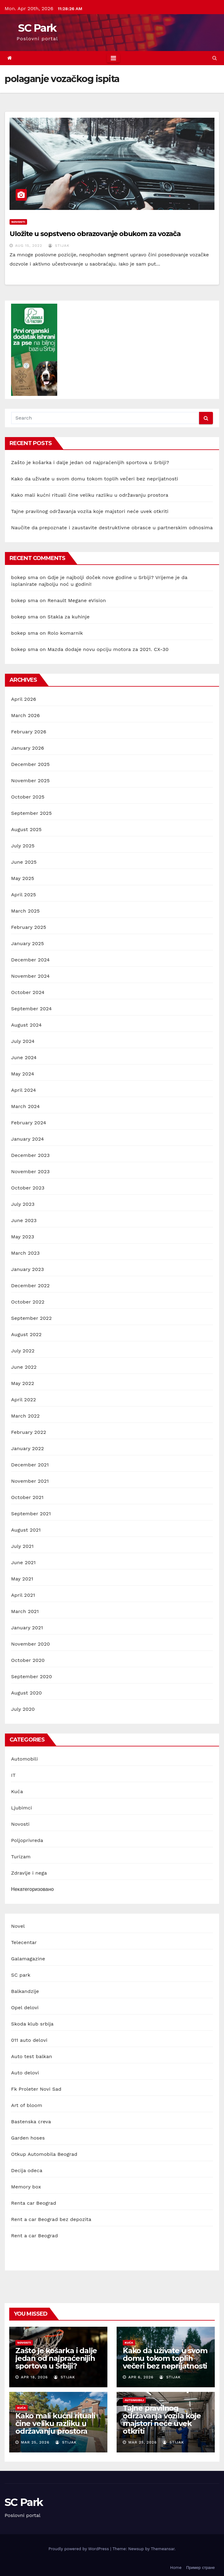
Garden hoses (28, 2138)
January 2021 (27, 1628)
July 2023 (22, 1204)
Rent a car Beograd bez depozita (51, 2219)
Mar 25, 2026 (35, 2442)
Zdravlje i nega (29, 1873)
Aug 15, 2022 (28, 245)
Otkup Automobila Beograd (44, 2154)
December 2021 (30, 1465)
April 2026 (23, 699)
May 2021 (22, 1579)
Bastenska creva (31, 2121)
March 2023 (25, 1253)
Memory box (26, 2187)
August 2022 (26, 1334)
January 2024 (27, 1139)
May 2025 (22, 878)
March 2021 (25, 1611)
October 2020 (28, 1660)
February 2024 (28, 1123)
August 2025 (26, 829)
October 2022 (27, 1302)
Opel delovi (24, 2007)
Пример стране (200, 2567)
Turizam (21, 1857)
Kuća (17, 1791)
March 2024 (25, 1106)
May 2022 (22, 1383)
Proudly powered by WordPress (79, 2548)
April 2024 (23, 1090)
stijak (59, 245)
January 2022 (27, 1448)
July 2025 (22, 846)
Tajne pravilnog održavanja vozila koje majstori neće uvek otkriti (89, 511)
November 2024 (30, 976)
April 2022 (23, 1399)
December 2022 (30, 1285)
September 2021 (31, 1514)
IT (13, 1775)
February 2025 (28, 927)
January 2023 (27, 1269)
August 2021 (26, 1530)
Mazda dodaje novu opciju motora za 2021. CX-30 (108, 649)
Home (176, 2567)
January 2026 (27, 748)
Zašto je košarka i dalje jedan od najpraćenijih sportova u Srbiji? (90, 462)
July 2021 (22, 1546)
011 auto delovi (29, 2040)
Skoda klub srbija (32, 2024)
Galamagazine (28, 1959)
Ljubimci (21, 1808)
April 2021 (23, 1595)
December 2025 (30, 764)
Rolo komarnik (65, 633)
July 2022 (22, 1351)
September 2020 (31, 1676)
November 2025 (30, 780)
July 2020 (23, 1709)
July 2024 (22, 1041)
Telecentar (24, 1942)
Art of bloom (26, 2105)
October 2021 (27, 1497)
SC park (20, 1975)
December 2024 (30, 960)
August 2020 (26, 1693)
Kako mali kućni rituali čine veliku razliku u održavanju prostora (89, 495)
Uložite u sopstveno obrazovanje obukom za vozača (95, 234)
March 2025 (25, 911)
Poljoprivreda (27, 1840)
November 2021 (30, 1481)
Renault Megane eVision (77, 600)
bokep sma (24, 577)
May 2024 (22, 1074)
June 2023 (24, 1220)
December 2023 (30, 1155)
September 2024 (31, 1009)
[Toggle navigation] (113, 58)
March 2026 (25, 715)
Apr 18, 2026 (34, 2377)
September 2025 (31, 813)
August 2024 (26, 1025)
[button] (214, 58)
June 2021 (23, 1562)
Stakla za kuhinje (69, 617)
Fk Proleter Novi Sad (36, 2089)
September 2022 (31, 1318)
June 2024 (24, 1057)
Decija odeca (26, 2170)
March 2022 (25, 1416)
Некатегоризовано (32, 1889)
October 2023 (27, 1188)
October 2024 (27, 992)
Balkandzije (25, 1991)
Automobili (24, 1759)
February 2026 (28, 732)
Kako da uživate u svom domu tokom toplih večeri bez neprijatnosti (94, 479)
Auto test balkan (31, 2056)
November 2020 (30, 1644)
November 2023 (30, 1171)
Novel (18, 1926)
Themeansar (162, 2548)
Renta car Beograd (33, 2203)
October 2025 (27, 797)
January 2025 (27, 943)
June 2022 (24, 1367)
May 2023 (22, 1237)
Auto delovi (25, 2073)
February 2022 (28, 1432)
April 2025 (23, 894)
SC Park (37, 28)
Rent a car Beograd (34, 2236)
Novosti (18, 221)
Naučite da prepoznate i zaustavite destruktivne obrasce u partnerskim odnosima (112, 528)
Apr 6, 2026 (141, 2377)
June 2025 (24, 862)
